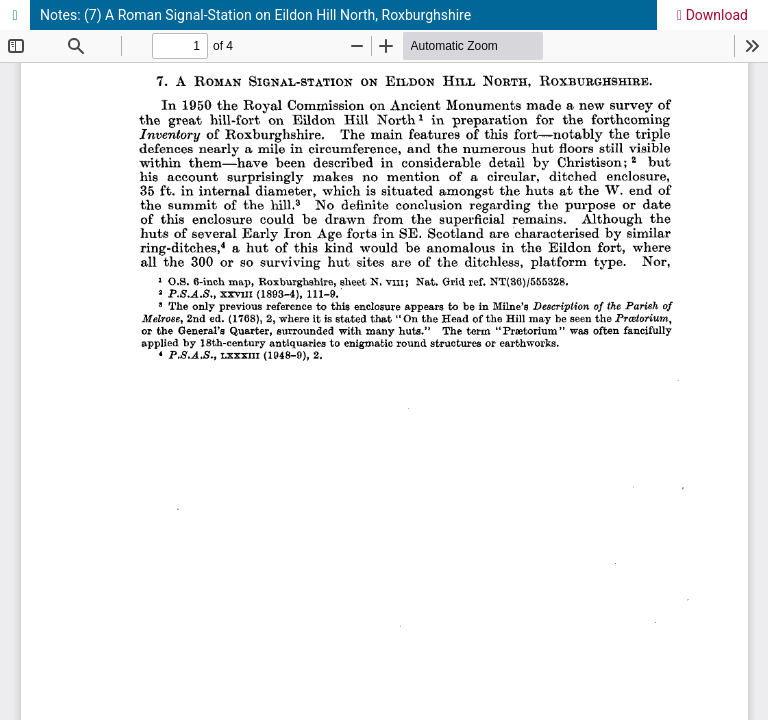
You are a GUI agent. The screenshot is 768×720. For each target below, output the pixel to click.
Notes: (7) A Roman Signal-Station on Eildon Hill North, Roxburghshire (255, 15)
